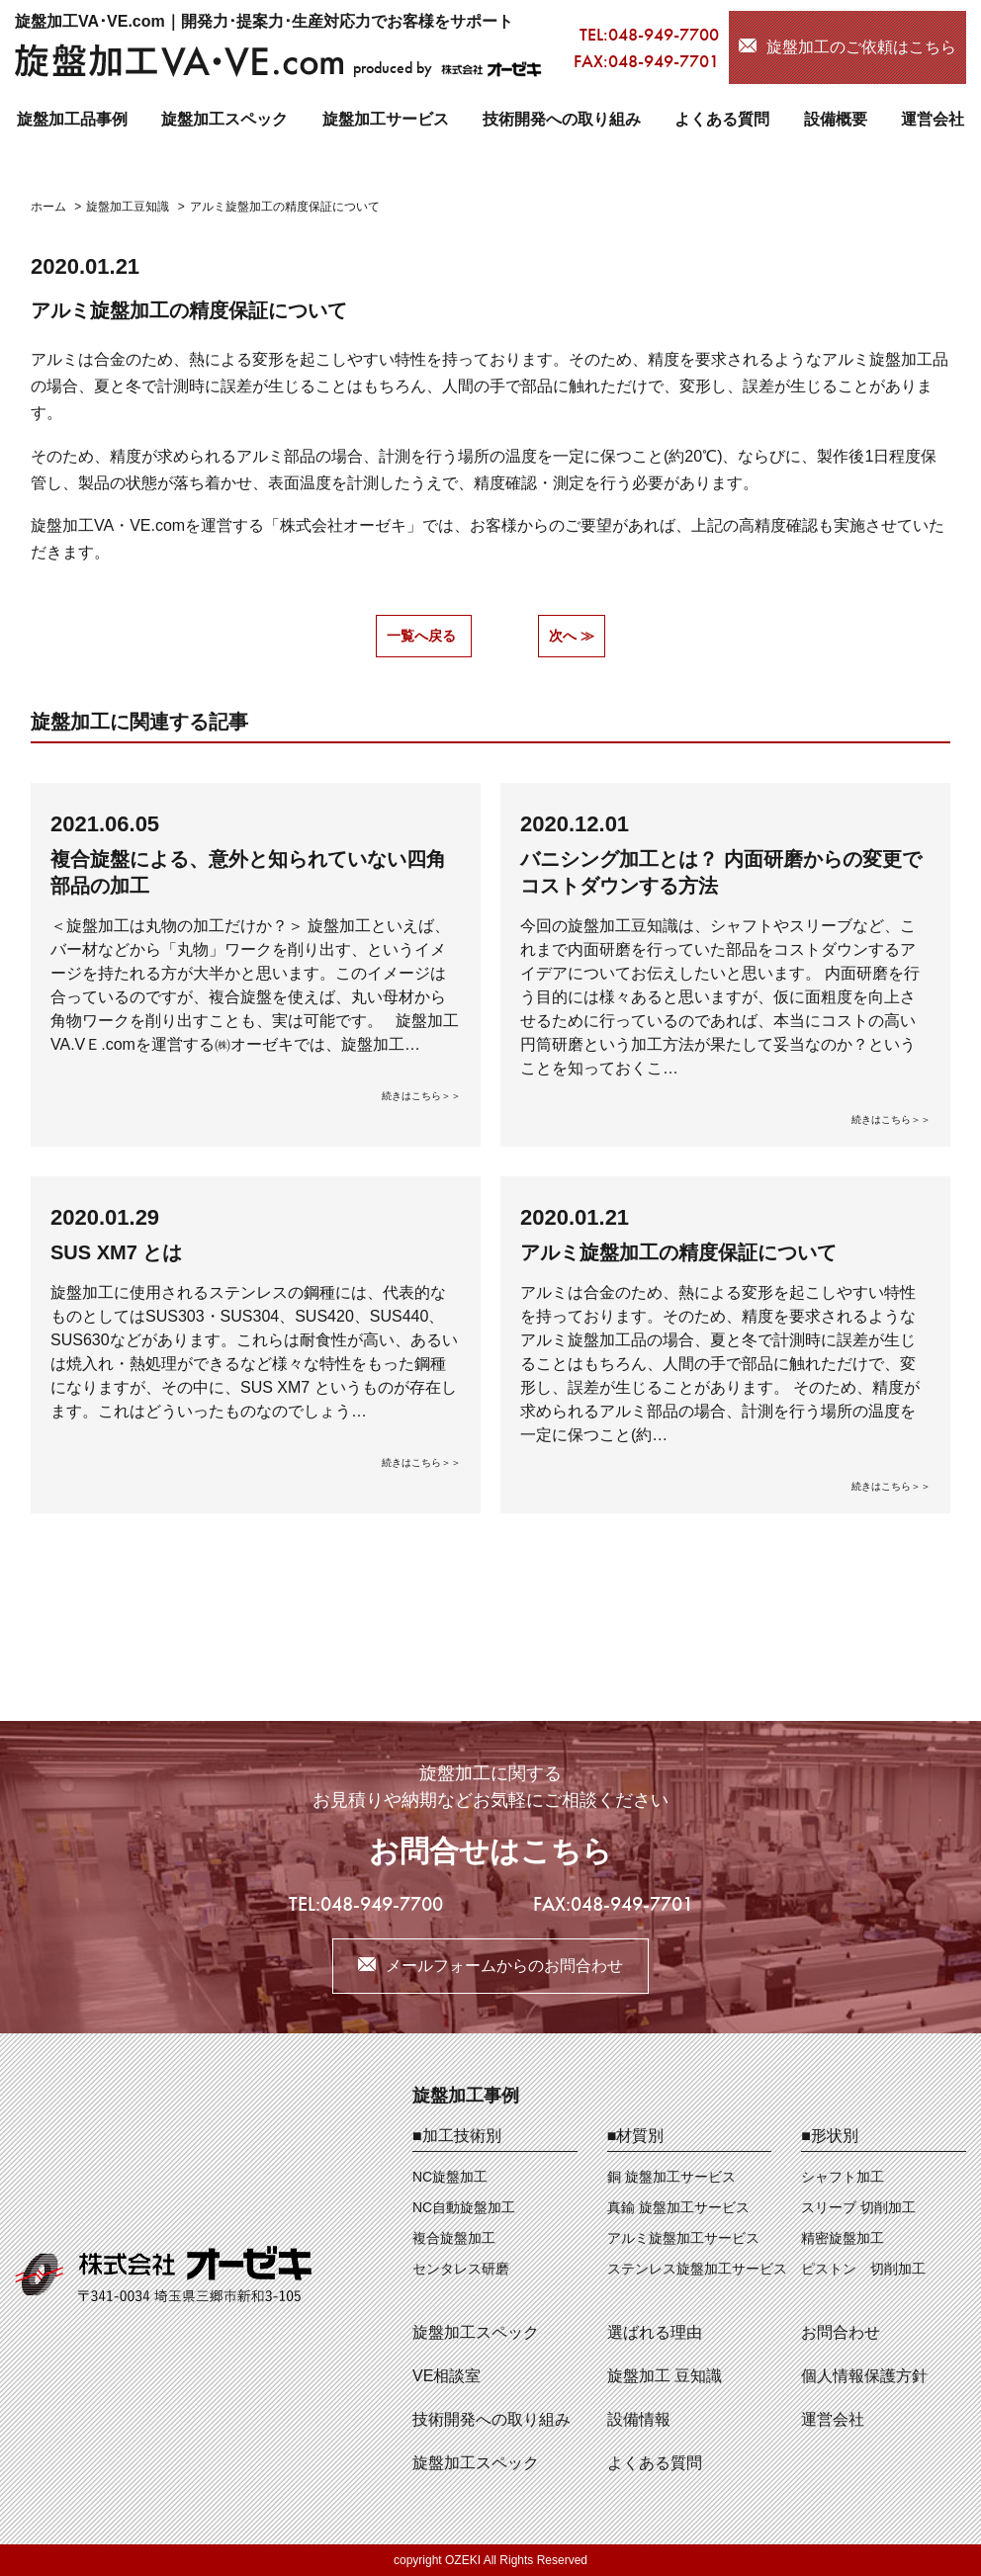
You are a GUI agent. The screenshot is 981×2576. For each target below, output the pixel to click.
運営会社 (932, 119)
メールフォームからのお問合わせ (504, 1965)
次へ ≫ (571, 636)
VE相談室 (446, 2375)
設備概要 (835, 119)
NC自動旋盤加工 (463, 2207)
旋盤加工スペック (224, 119)
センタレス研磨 (460, 2268)
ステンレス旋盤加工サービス (697, 2268)
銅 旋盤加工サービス (671, 2177)
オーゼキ (374, 525)
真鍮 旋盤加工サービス (678, 2207)
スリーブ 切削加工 (858, 2207)
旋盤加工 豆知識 (664, 2375)
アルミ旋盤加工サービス (683, 2238)
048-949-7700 (663, 34)
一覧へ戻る (421, 636)
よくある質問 (721, 119)
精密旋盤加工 (842, 2238)
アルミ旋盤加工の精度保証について (189, 310)
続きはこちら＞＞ (421, 1095)
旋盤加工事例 (465, 2095)
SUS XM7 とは (116, 1252)
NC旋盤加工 (450, 2177)
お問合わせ (840, 2332)
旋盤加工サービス (385, 119)
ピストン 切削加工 (863, 2268)
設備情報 (638, 2419)
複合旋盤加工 (453, 2238)
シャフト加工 (842, 2177)
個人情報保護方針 (864, 2375)
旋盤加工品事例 (72, 119)
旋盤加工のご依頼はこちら (861, 47)
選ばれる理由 (654, 2332)
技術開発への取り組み (562, 119)
